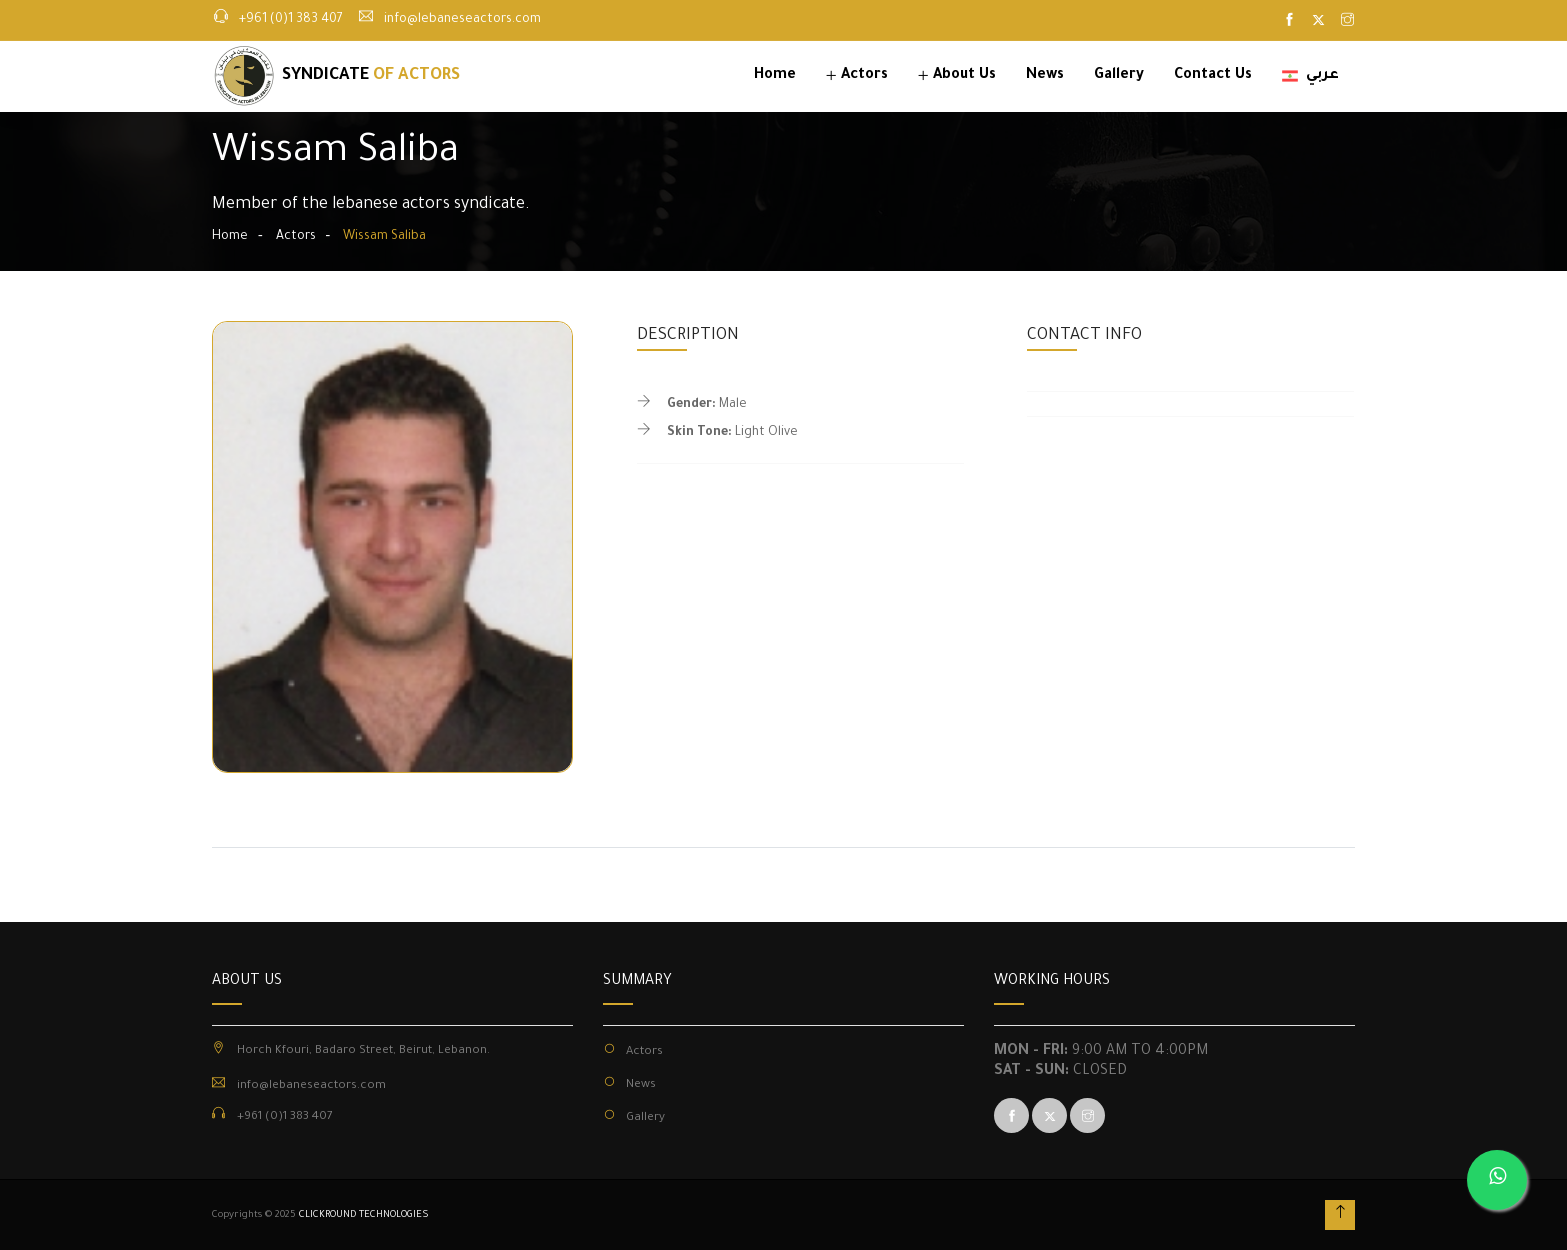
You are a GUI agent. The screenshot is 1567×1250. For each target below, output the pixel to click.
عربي (1310, 76)
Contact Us (1213, 76)
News (1045, 76)
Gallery (1119, 76)
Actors (864, 76)
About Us (964, 76)
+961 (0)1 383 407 (291, 20)
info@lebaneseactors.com (462, 20)
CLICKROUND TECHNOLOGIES (364, 1215)
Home (775, 76)
